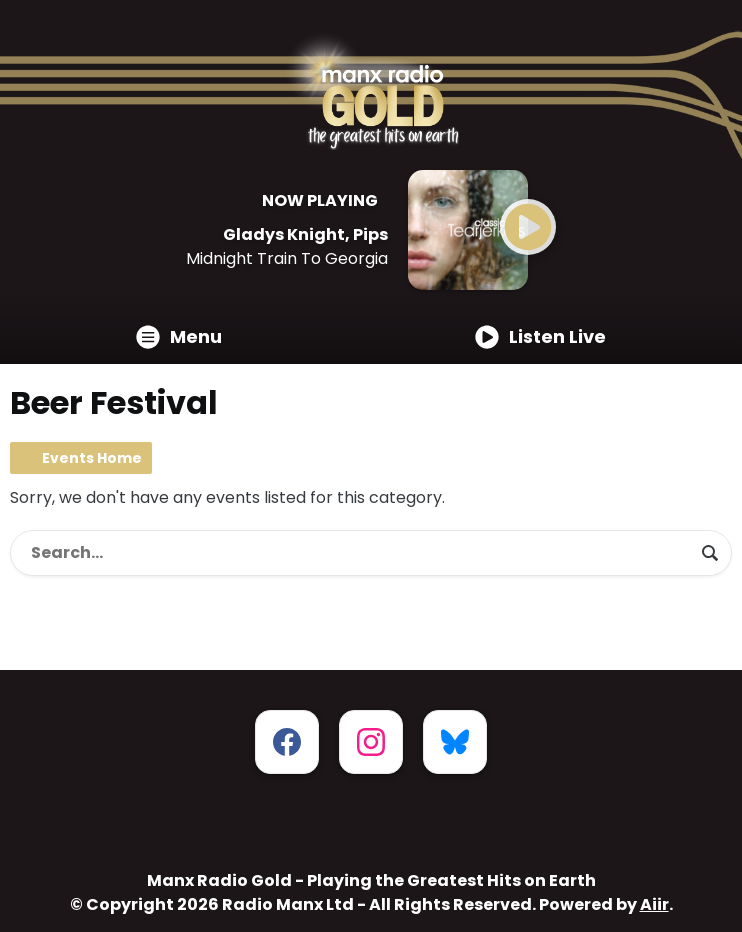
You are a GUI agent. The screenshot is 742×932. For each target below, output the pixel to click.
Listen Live (540, 336)
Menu (179, 336)
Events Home (92, 458)
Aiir (654, 904)
